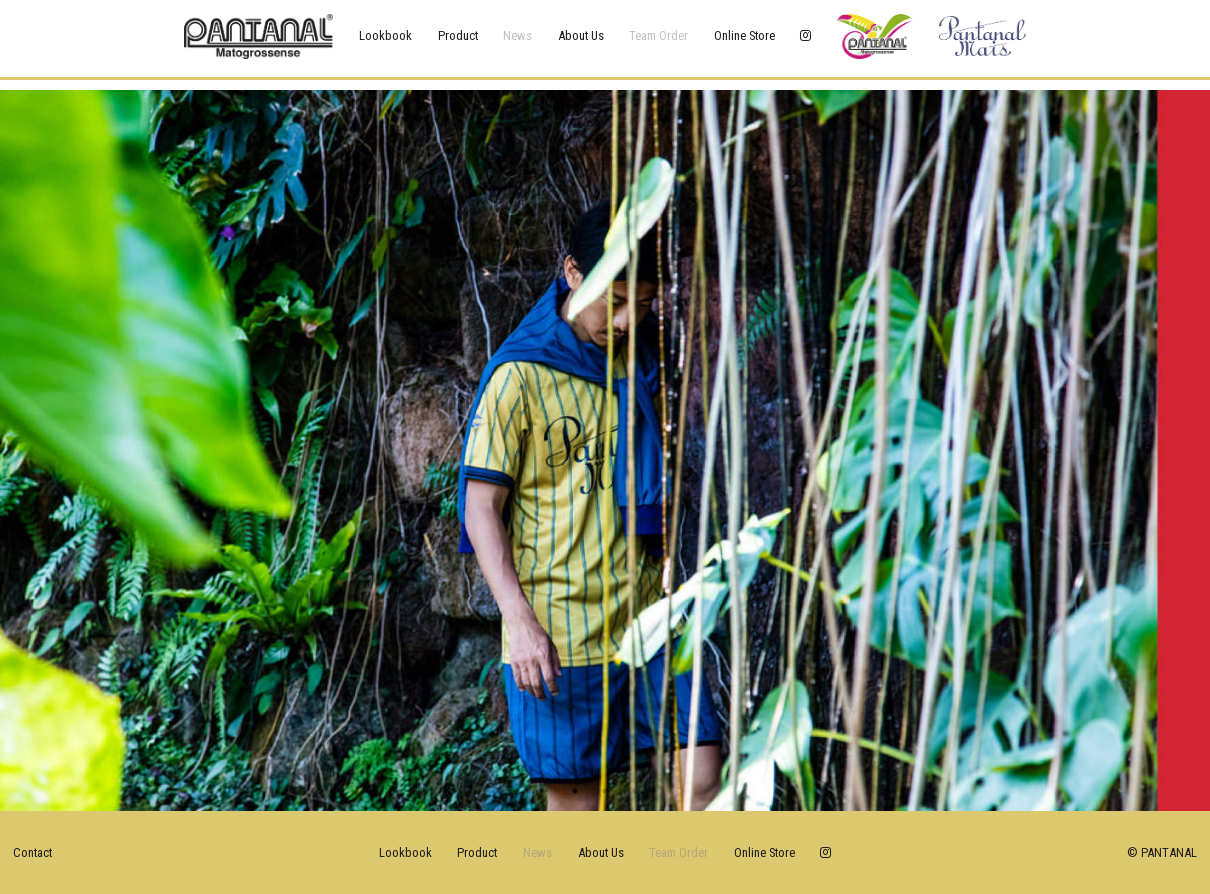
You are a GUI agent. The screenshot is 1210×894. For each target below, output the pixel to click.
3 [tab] (635, 791)
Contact (32, 852)
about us (581, 35)
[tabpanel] (605, 450)
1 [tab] (575, 791)
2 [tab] (605, 791)
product (458, 35)
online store (744, 35)
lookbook (385, 35)
